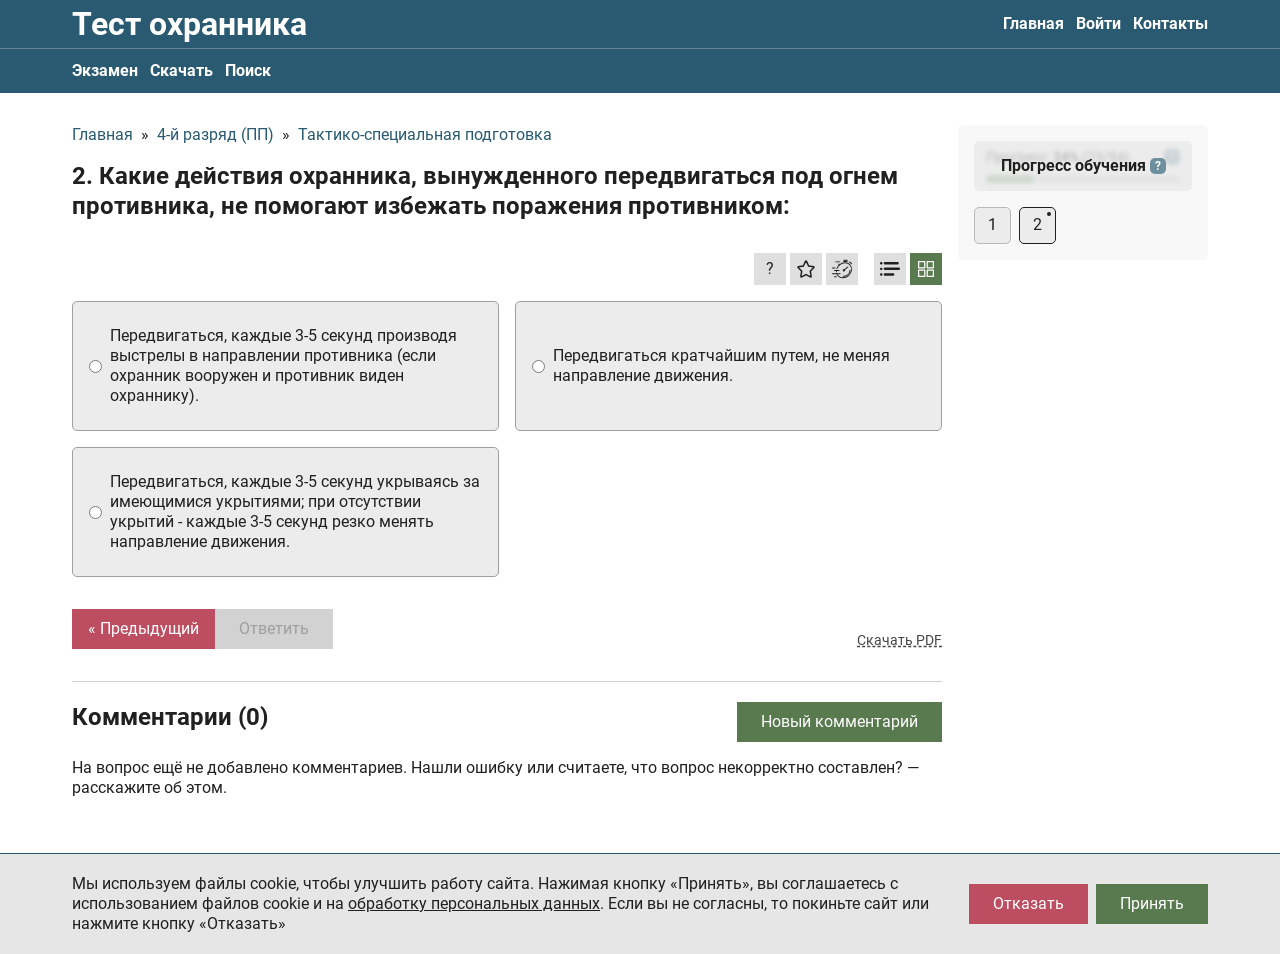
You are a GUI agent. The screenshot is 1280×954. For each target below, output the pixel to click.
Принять (1152, 903)
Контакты (1170, 23)
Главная (1033, 23)
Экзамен (105, 70)
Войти (1098, 23)
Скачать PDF (899, 640)
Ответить (274, 628)
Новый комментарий (839, 721)
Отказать (1028, 903)
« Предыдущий (143, 628)
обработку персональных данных (474, 903)
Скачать (181, 70)
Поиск (248, 70)
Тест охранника (189, 24)
